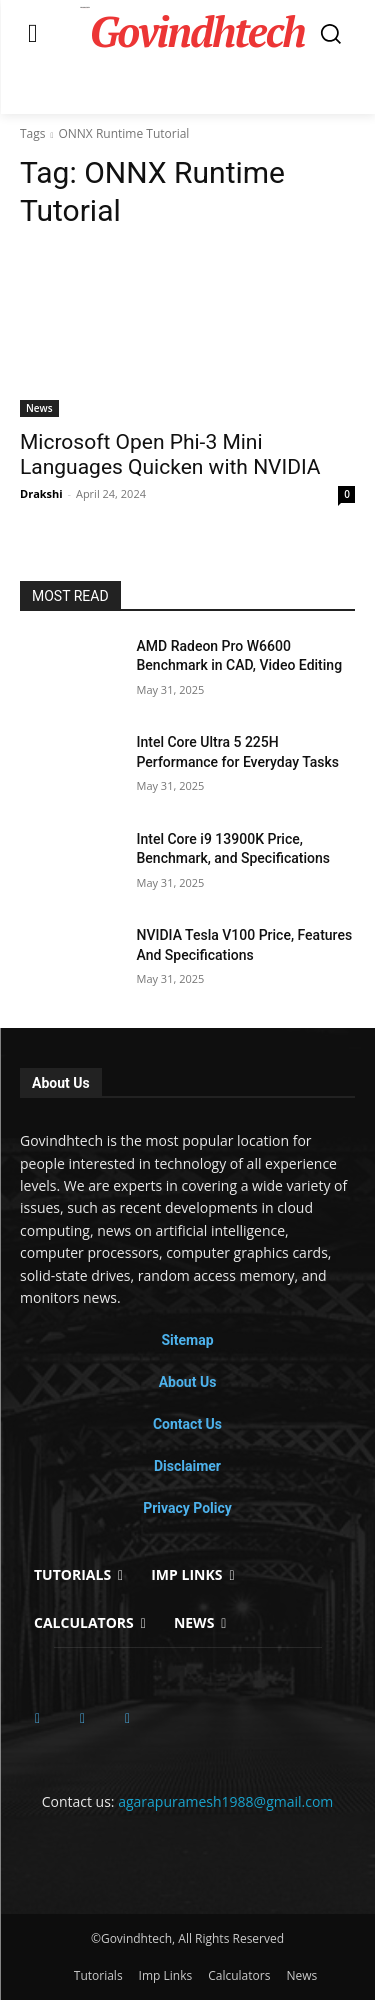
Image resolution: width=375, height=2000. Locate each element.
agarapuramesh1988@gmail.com (225, 1801)
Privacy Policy (187, 1508)
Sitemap (187, 1340)
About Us (188, 1382)
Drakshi (41, 493)
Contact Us (187, 1424)
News (39, 408)
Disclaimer (187, 1466)
